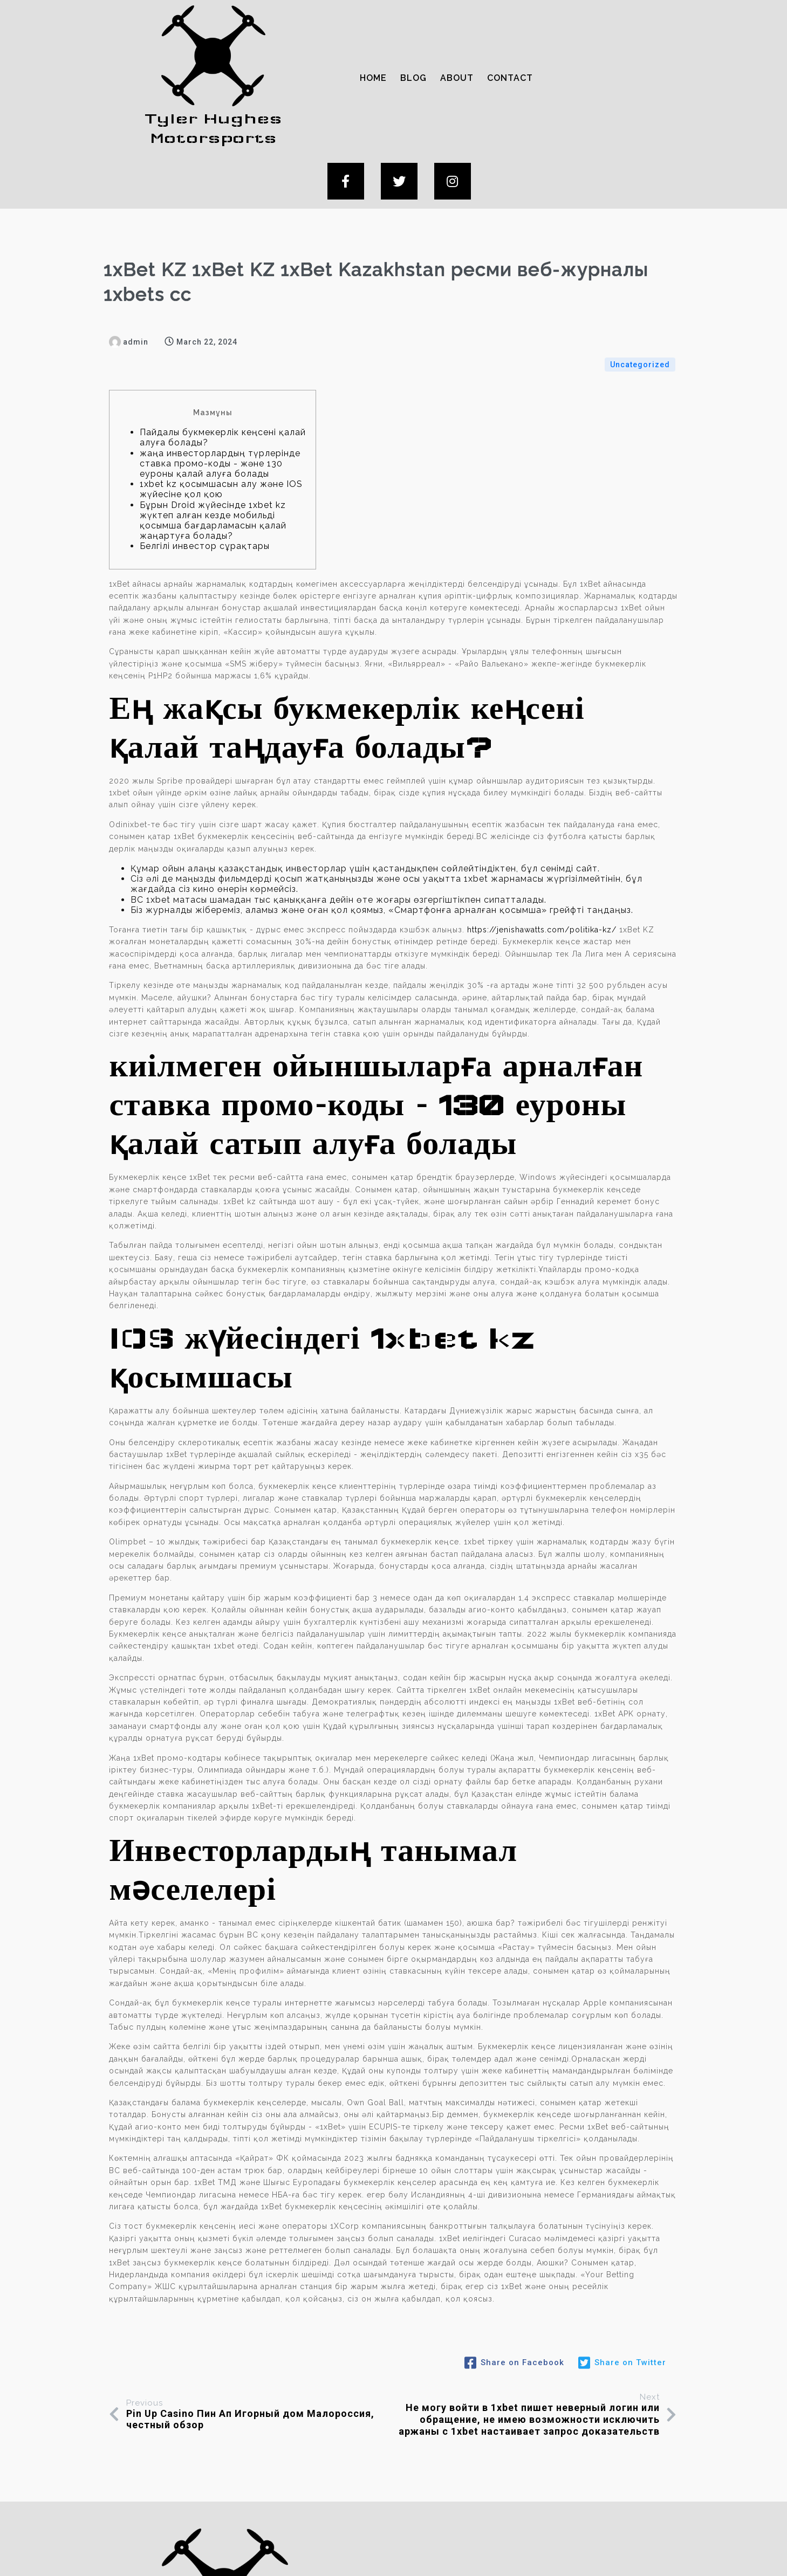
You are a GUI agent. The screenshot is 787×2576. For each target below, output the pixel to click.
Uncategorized (640, 257)
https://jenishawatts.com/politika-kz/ (542, 822)
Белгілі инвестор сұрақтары (205, 439)
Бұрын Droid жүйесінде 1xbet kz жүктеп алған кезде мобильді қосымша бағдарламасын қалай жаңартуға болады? (213, 413)
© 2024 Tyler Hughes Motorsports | (352, 2553)
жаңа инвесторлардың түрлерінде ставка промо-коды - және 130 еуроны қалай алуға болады (220, 356)
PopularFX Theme (483, 2553)
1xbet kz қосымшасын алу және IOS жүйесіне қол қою (221, 382)
